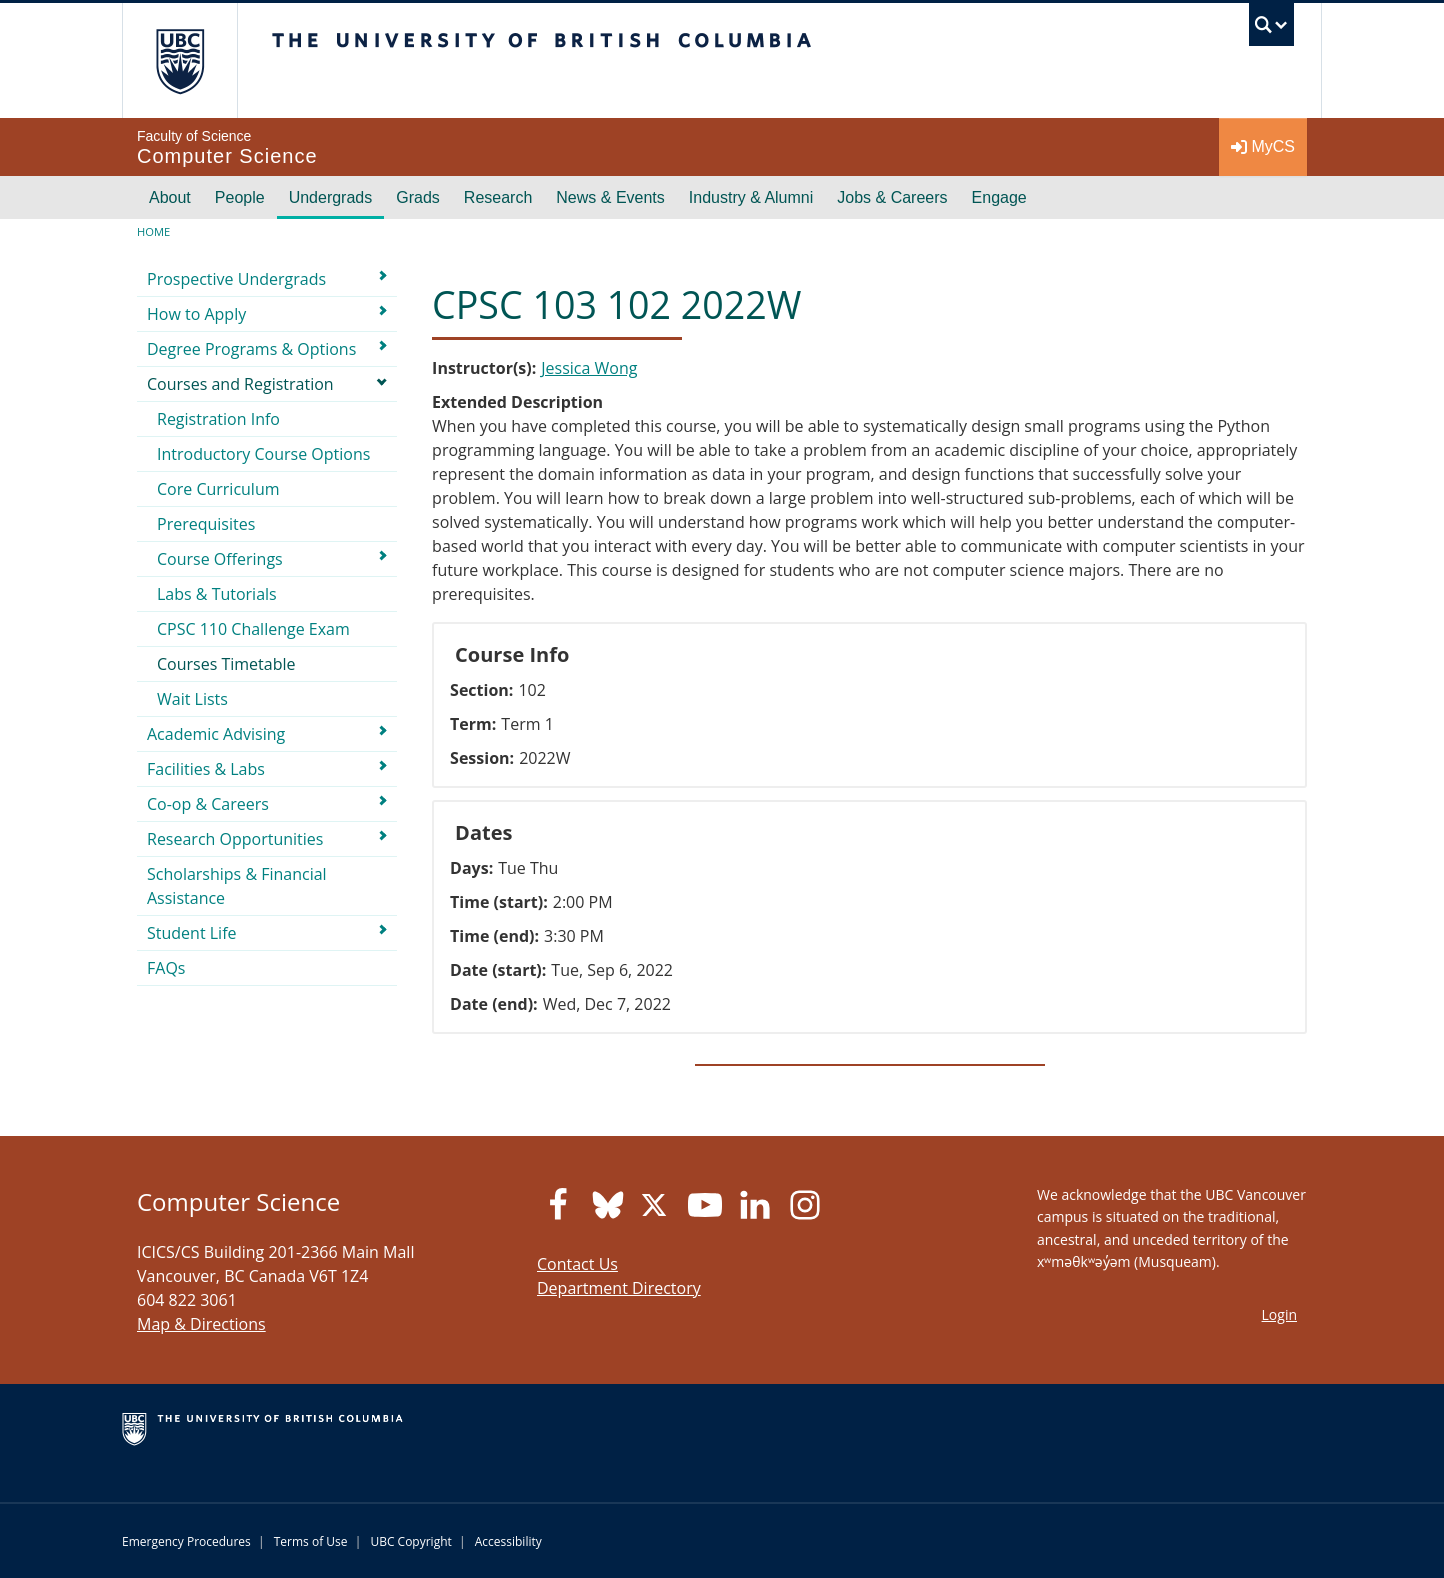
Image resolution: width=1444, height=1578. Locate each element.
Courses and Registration (240, 384)
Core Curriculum (218, 489)
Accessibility (508, 1541)
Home (153, 231)
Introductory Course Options (263, 454)
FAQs (166, 968)
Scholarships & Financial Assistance (237, 886)
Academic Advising (216, 734)
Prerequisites (206, 524)
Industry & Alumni (751, 197)
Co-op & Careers (208, 804)
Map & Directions (201, 1324)
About (170, 197)
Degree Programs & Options (251, 349)
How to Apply (196, 314)
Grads (418, 197)
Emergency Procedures (186, 1541)
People (240, 197)
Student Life (192, 933)
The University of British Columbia (179, 60)
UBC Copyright (410, 1541)
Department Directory (619, 1288)
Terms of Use (311, 1541)
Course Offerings (220, 559)
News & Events (610, 197)
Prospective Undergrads (236, 279)
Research (498, 197)
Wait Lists (192, 699)
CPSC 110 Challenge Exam (253, 629)
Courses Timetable (226, 664)
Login (1279, 1314)
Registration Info (218, 419)
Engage (999, 197)
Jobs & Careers (892, 197)
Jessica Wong (589, 368)
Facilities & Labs (206, 769)
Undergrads (331, 197)
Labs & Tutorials (217, 594)
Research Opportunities (235, 839)
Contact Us (577, 1264)
